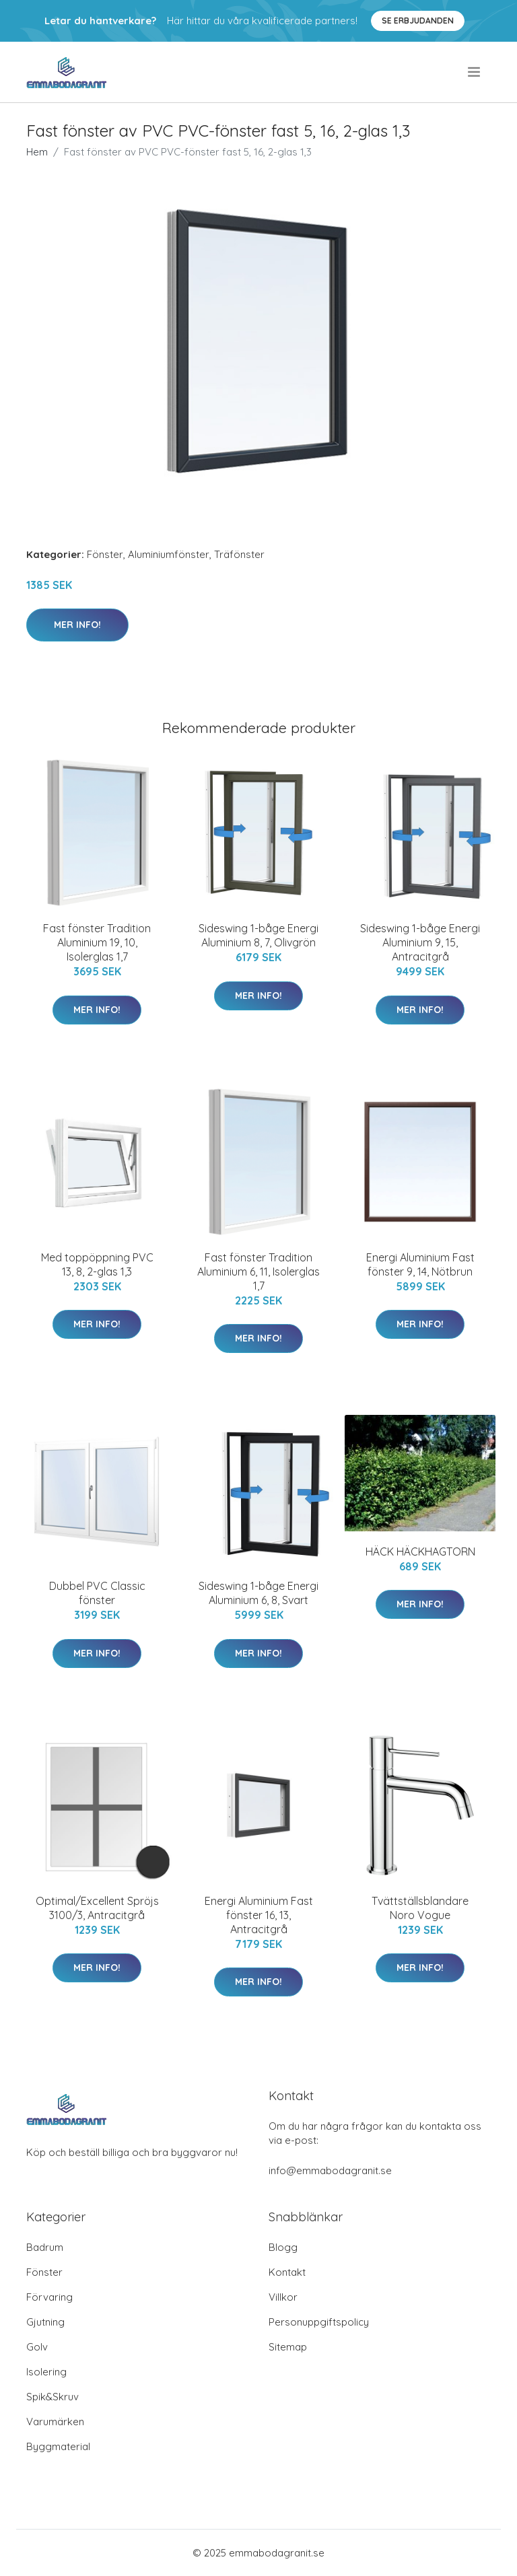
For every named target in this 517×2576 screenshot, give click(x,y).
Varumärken (55, 2421)
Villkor (283, 2297)
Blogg (283, 2247)
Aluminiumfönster (168, 554)
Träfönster (239, 554)
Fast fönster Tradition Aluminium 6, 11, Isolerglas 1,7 (258, 1271)
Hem (37, 151)
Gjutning (45, 2322)
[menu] (475, 72)
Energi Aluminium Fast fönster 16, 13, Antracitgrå (259, 1915)
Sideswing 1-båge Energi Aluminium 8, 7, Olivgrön (258, 935)
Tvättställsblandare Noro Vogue (420, 1908)
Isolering (46, 2371)
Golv (37, 2346)
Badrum (44, 2247)
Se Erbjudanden (418, 20)
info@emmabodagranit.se (330, 2170)
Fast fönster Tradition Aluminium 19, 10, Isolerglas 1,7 (97, 942)
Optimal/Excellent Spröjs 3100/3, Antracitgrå (97, 1908)
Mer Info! (77, 625)
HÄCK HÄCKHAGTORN (420, 1551)
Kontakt (287, 2272)
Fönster (105, 554)
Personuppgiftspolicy (319, 2322)
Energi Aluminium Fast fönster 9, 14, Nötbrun (420, 1264)
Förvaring (49, 2297)
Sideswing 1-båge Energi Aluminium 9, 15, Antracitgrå (420, 942)
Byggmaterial (58, 2446)
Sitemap (288, 2346)
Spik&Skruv (52, 2396)
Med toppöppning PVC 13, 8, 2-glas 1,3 (97, 1264)
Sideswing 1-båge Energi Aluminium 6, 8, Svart (258, 1593)
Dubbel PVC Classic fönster (97, 1593)
